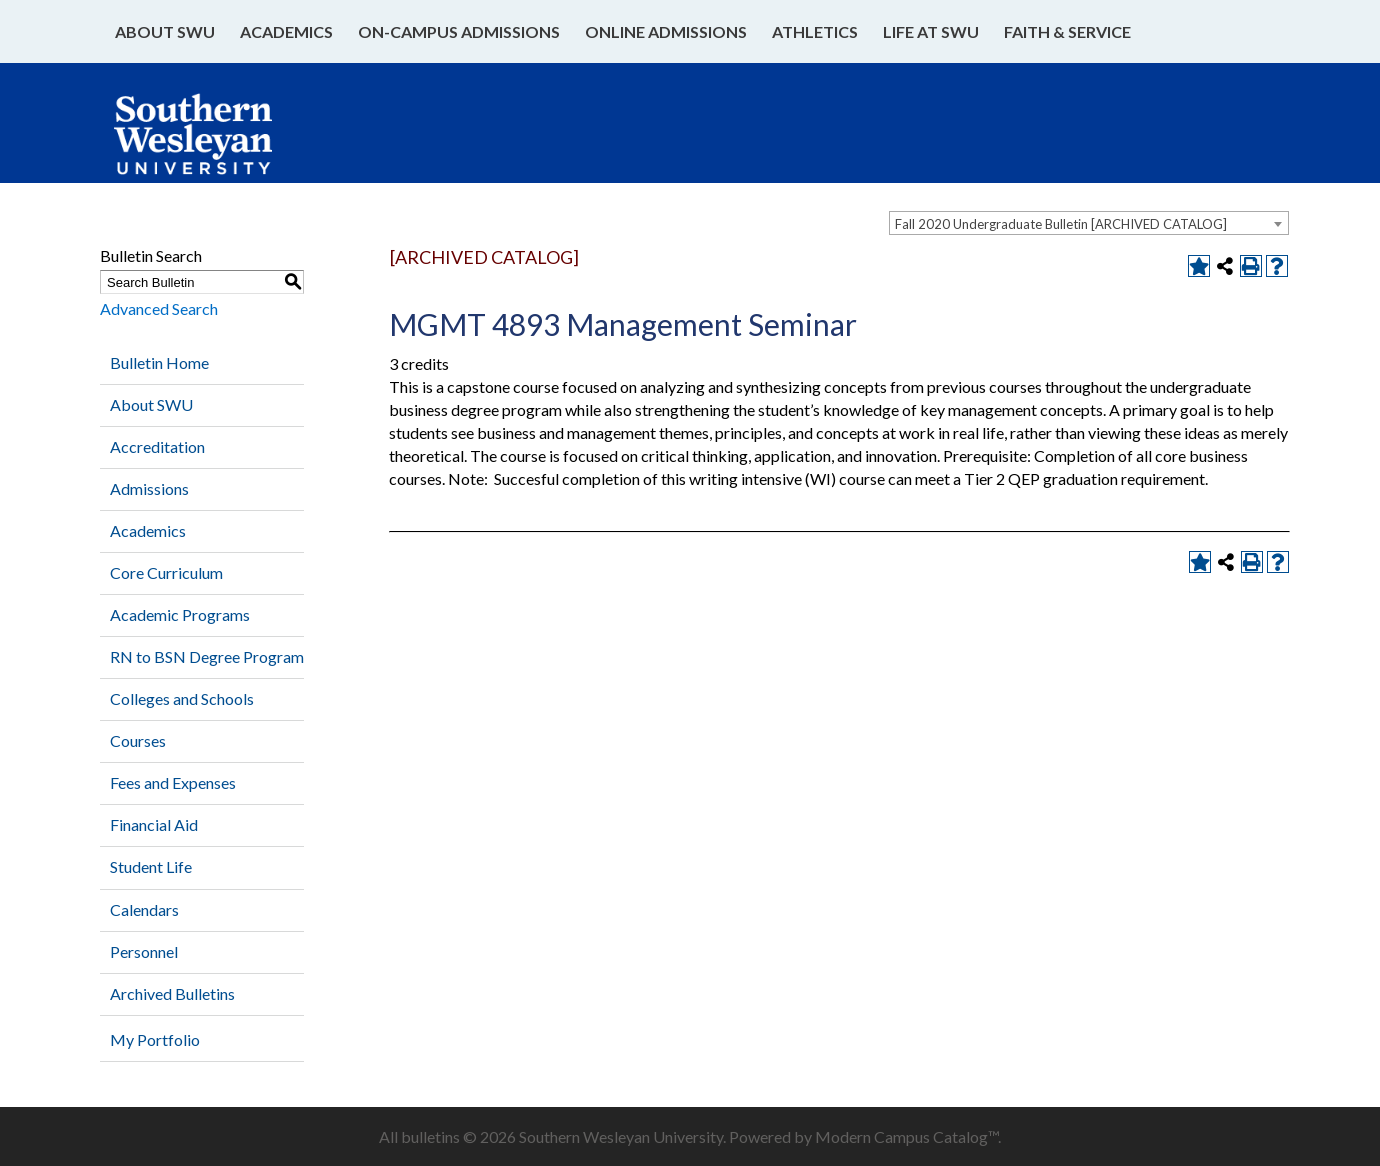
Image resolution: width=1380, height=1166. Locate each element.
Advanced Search (159, 308)
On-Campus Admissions (459, 31)
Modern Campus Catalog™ (906, 1136)
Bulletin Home (159, 362)
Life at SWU (931, 31)
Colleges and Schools (182, 698)
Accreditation (157, 446)
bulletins (430, 1136)
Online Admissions (666, 31)
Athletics (815, 31)
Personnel (144, 951)
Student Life (151, 866)
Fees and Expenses (173, 782)
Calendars (144, 909)
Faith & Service (1067, 31)
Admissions (149, 488)
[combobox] (1089, 223)
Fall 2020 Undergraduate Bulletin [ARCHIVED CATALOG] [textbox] (1061, 224)
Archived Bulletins (172, 993)
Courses (138, 740)
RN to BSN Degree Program (207, 656)
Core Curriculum (166, 572)
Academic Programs (180, 614)
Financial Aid (154, 824)
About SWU (165, 31)
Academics (286, 31)
